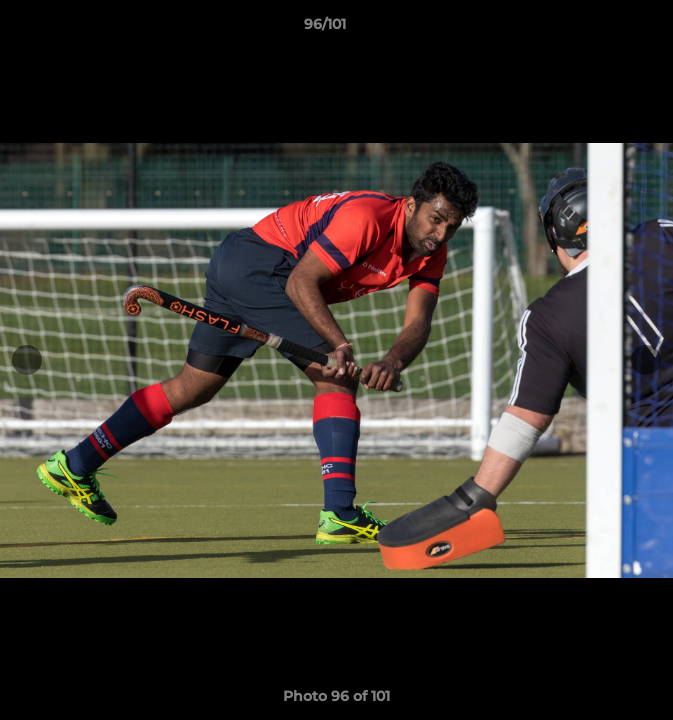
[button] (601, 29)
